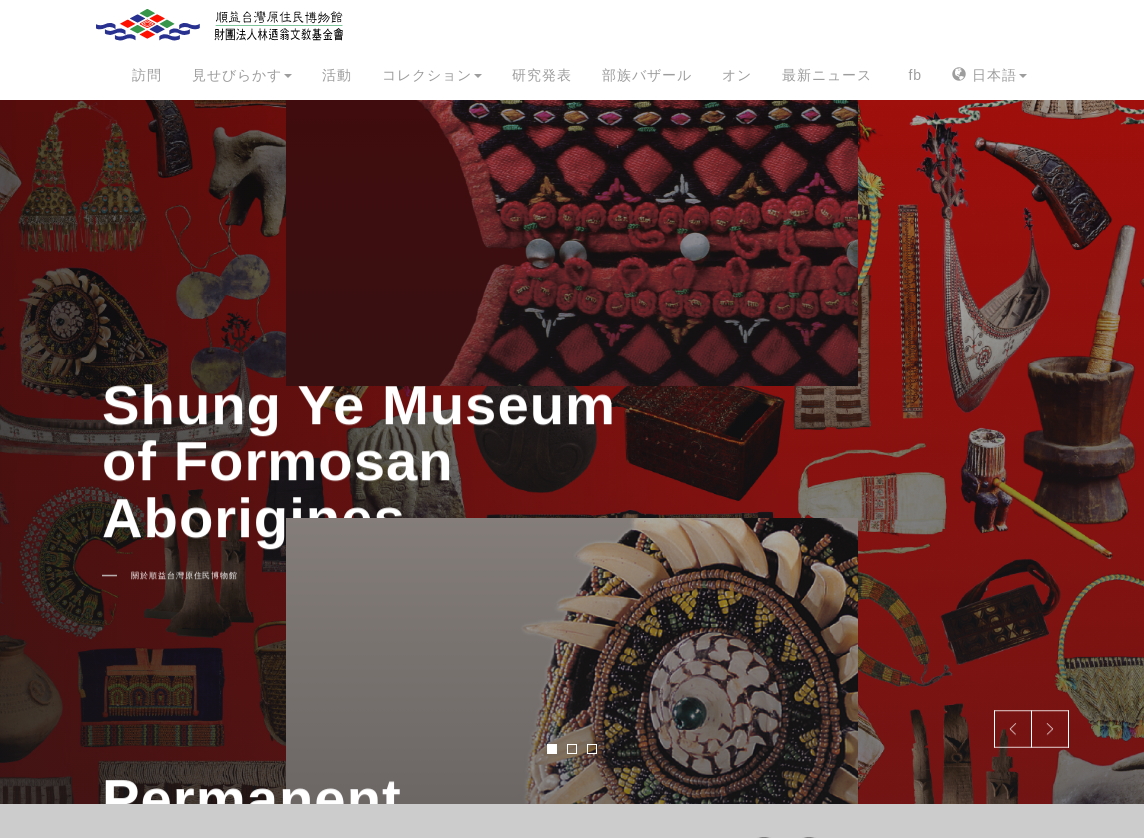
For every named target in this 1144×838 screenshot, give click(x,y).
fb (915, 75)
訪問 (147, 75)
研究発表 (542, 75)
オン (737, 75)
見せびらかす (242, 75)
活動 (337, 75)
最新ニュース (827, 75)
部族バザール (647, 75)
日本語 (989, 75)
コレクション (432, 75)
